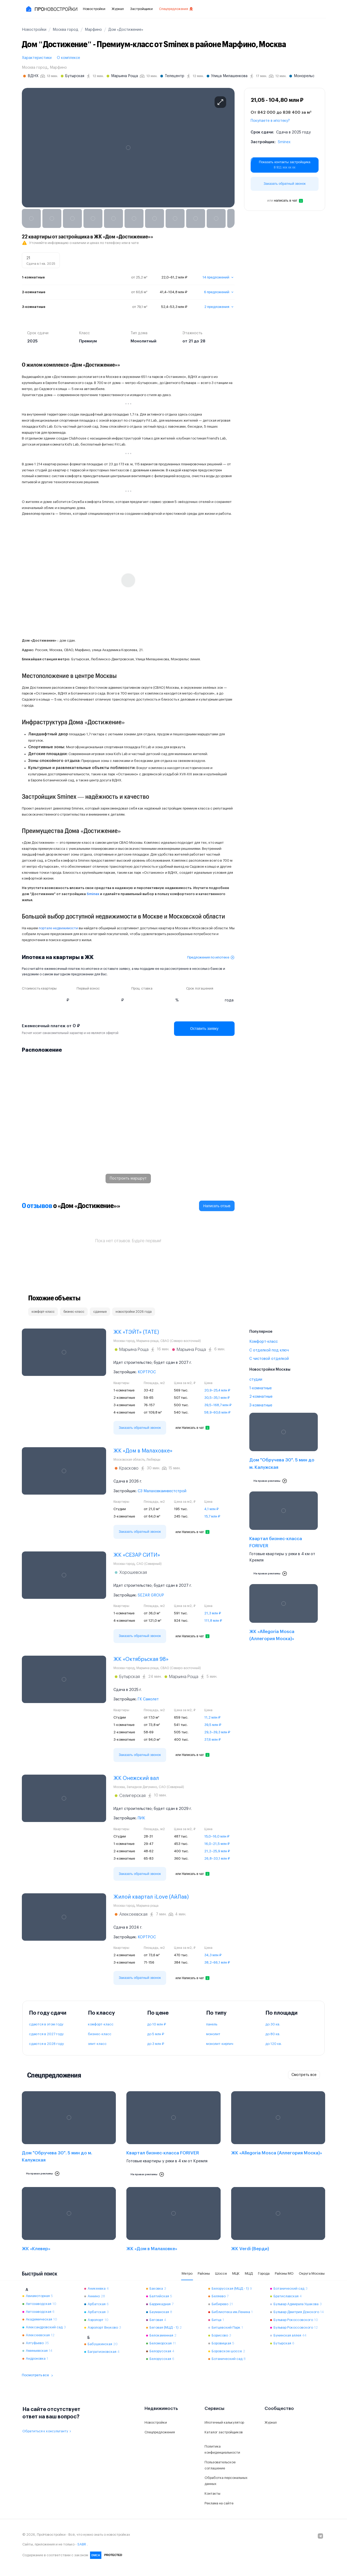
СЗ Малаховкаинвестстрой (162, 1491)
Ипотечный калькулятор (224, 2422)
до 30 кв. (272, 2024)
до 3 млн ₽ (155, 2043)
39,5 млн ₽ (212, 1724)
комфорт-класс (100, 2024)
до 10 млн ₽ (156, 2024)
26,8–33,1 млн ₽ (217, 1858)
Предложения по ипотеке (211, 957)
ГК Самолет (148, 1699)
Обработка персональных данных (226, 2480)
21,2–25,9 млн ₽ (217, 1851)
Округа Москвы (312, 2273)
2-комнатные (260, 1397)
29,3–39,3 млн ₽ (217, 1732)
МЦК (236, 2273)
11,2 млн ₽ (212, 1717)
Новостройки (94, 9)
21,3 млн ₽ (212, 1613)
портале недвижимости (58, 928)
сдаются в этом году (46, 2024)
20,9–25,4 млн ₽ (217, 1390)
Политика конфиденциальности (222, 2449)
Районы (204, 2273)
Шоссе (221, 2273)
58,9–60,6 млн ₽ (217, 1412)
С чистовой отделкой (269, 1359)
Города (264, 2273)
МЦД (249, 2273)
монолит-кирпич (219, 2043)
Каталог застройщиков (224, 2432)
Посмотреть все (38, 2375)
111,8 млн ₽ (213, 1620)
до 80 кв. (272, 2034)
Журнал (118, 9)
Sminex (284, 142)
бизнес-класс (99, 2034)
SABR (81, 2544)
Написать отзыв (216, 1206)
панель (211, 2024)
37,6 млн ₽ (212, 1739)
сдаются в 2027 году (46, 2034)
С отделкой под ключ (269, 1350)
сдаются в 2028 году (46, 2043)
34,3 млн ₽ (212, 1955)
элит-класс (97, 2043)
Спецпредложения (176, 9)
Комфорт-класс (263, 1342)
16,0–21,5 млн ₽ (217, 1843)
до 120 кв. (273, 2043)
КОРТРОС (147, 1372)
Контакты (212, 2493)
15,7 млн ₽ (212, 1516)
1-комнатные (260, 1388)
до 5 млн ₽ (155, 2034)
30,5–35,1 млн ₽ (217, 1397)
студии (255, 1379)
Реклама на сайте (219, 2503)
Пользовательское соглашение (220, 2465)
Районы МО (284, 2273)
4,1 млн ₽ (211, 1509)
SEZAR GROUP (151, 1595)
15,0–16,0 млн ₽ (216, 1836)
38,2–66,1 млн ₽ (217, 1962)
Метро (187, 2273)
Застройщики (141, 9)
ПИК (141, 1818)
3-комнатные (260, 1405)
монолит (213, 2034)
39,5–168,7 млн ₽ (217, 1405)
